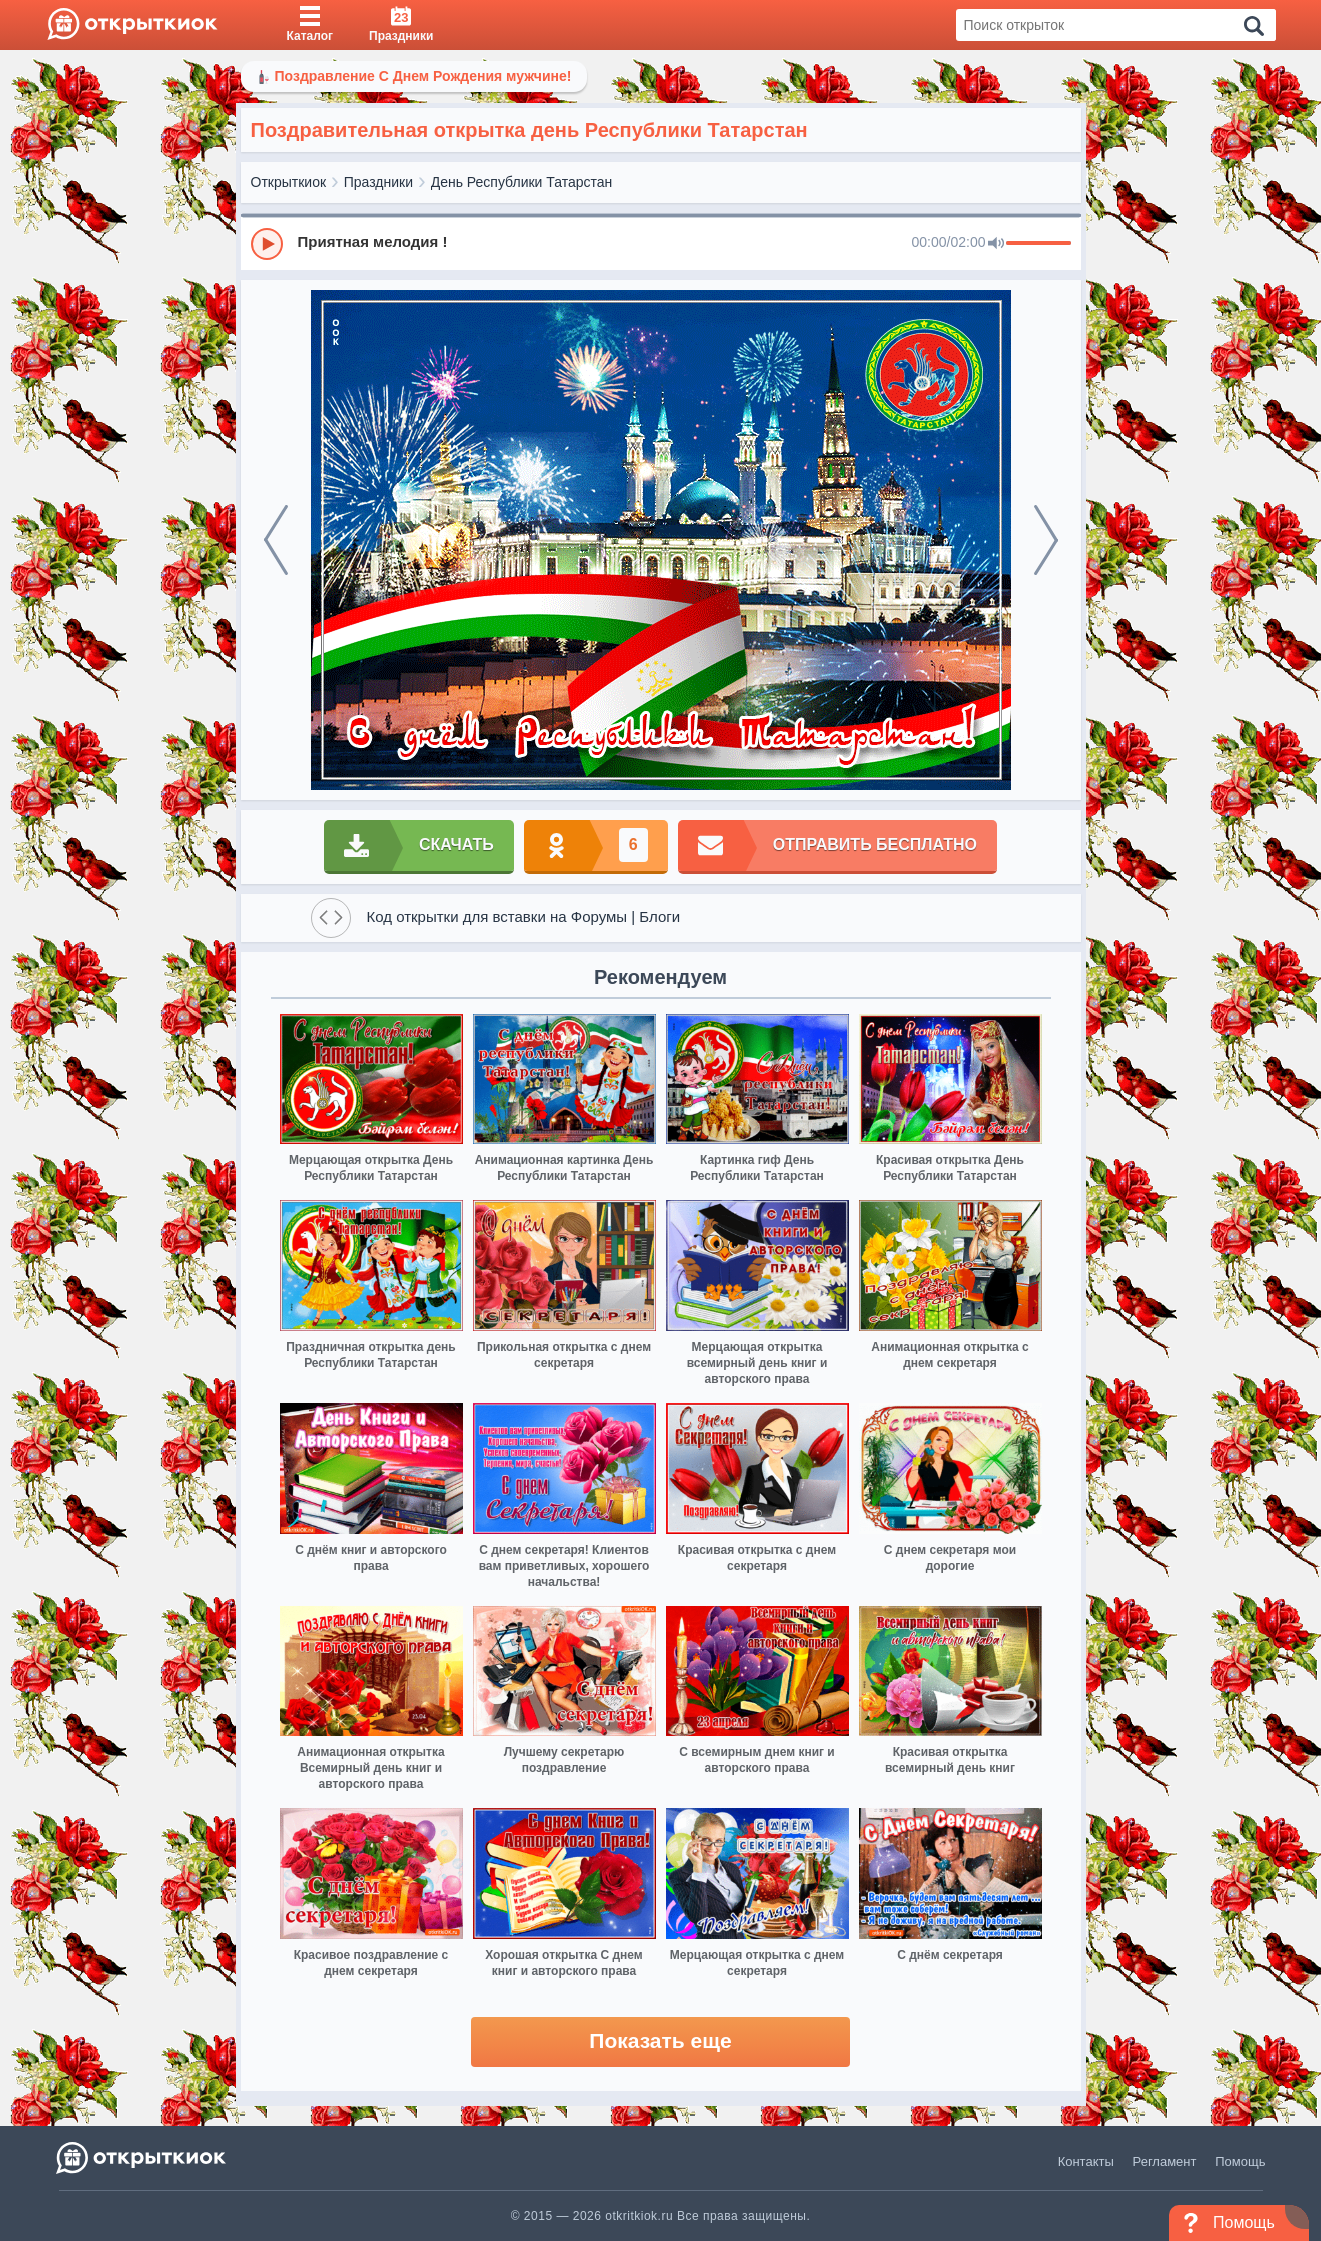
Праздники (378, 182)
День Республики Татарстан (522, 182)
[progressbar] (1038, 244)
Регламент (1165, 2161)
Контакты (1086, 2161)
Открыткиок (289, 182)
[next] (1046, 540)
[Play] (267, 244)
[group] (661, 243)
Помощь (1240, 2161)
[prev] (276, 540)
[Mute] (996, 244)
